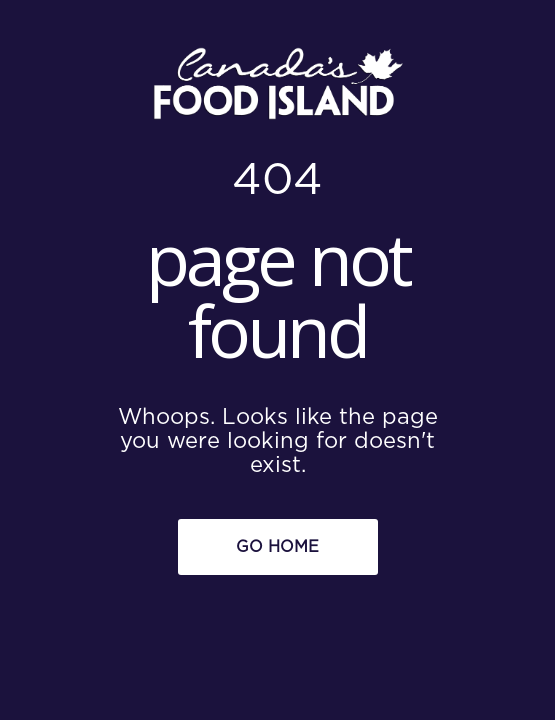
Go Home (277, 547)
